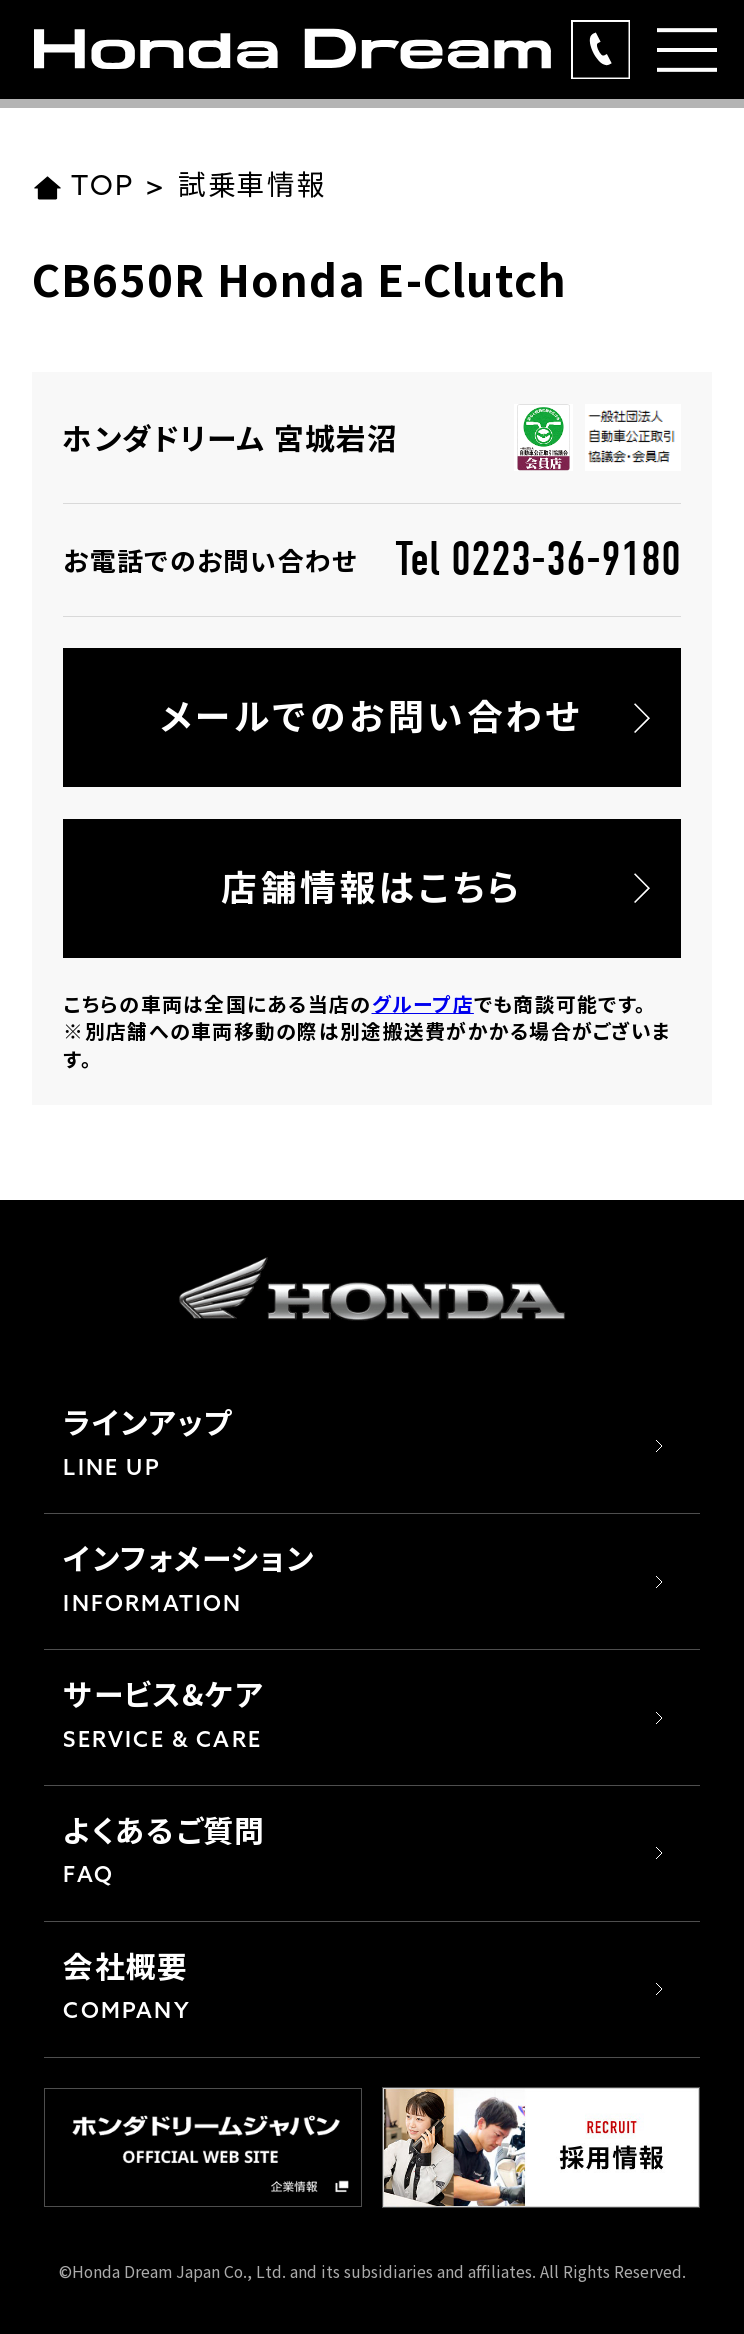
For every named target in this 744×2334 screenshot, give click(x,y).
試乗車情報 (252, 188)
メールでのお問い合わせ (371, 714)
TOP (83, 188)
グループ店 (423, 1003)
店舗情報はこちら (372, 885)
